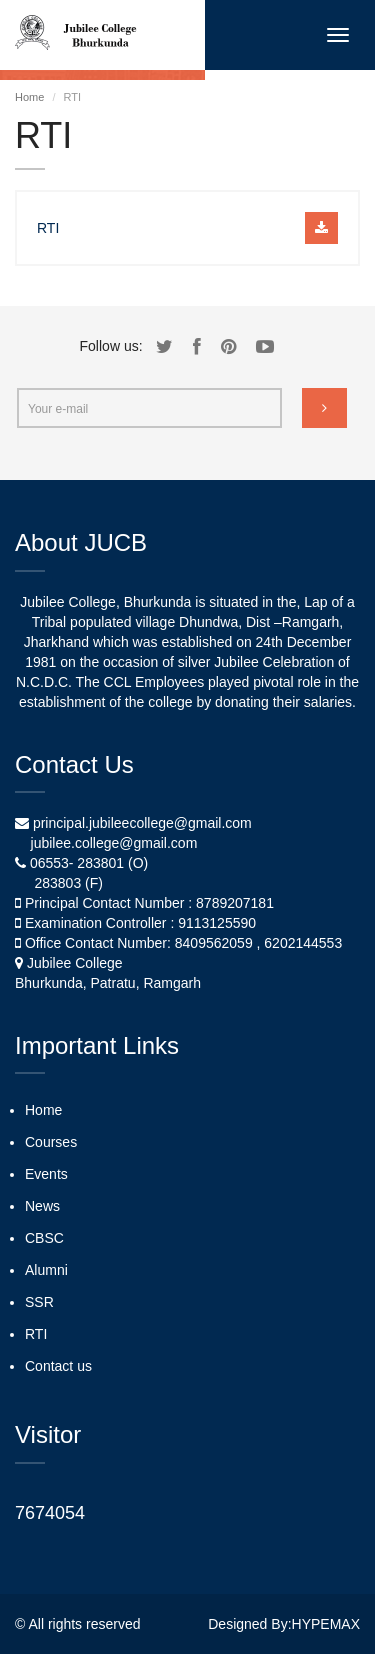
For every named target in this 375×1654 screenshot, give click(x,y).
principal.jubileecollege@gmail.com (142, 823)
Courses (51, 1142)
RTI (36, 1334)
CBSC (44, 1238)
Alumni (46, 1270)
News (42, 1206)
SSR (39, 1302)
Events (46, 1174)
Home (29, 97)
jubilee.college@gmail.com (114, 843)
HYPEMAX (326, 1624)
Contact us (58, 1366)
